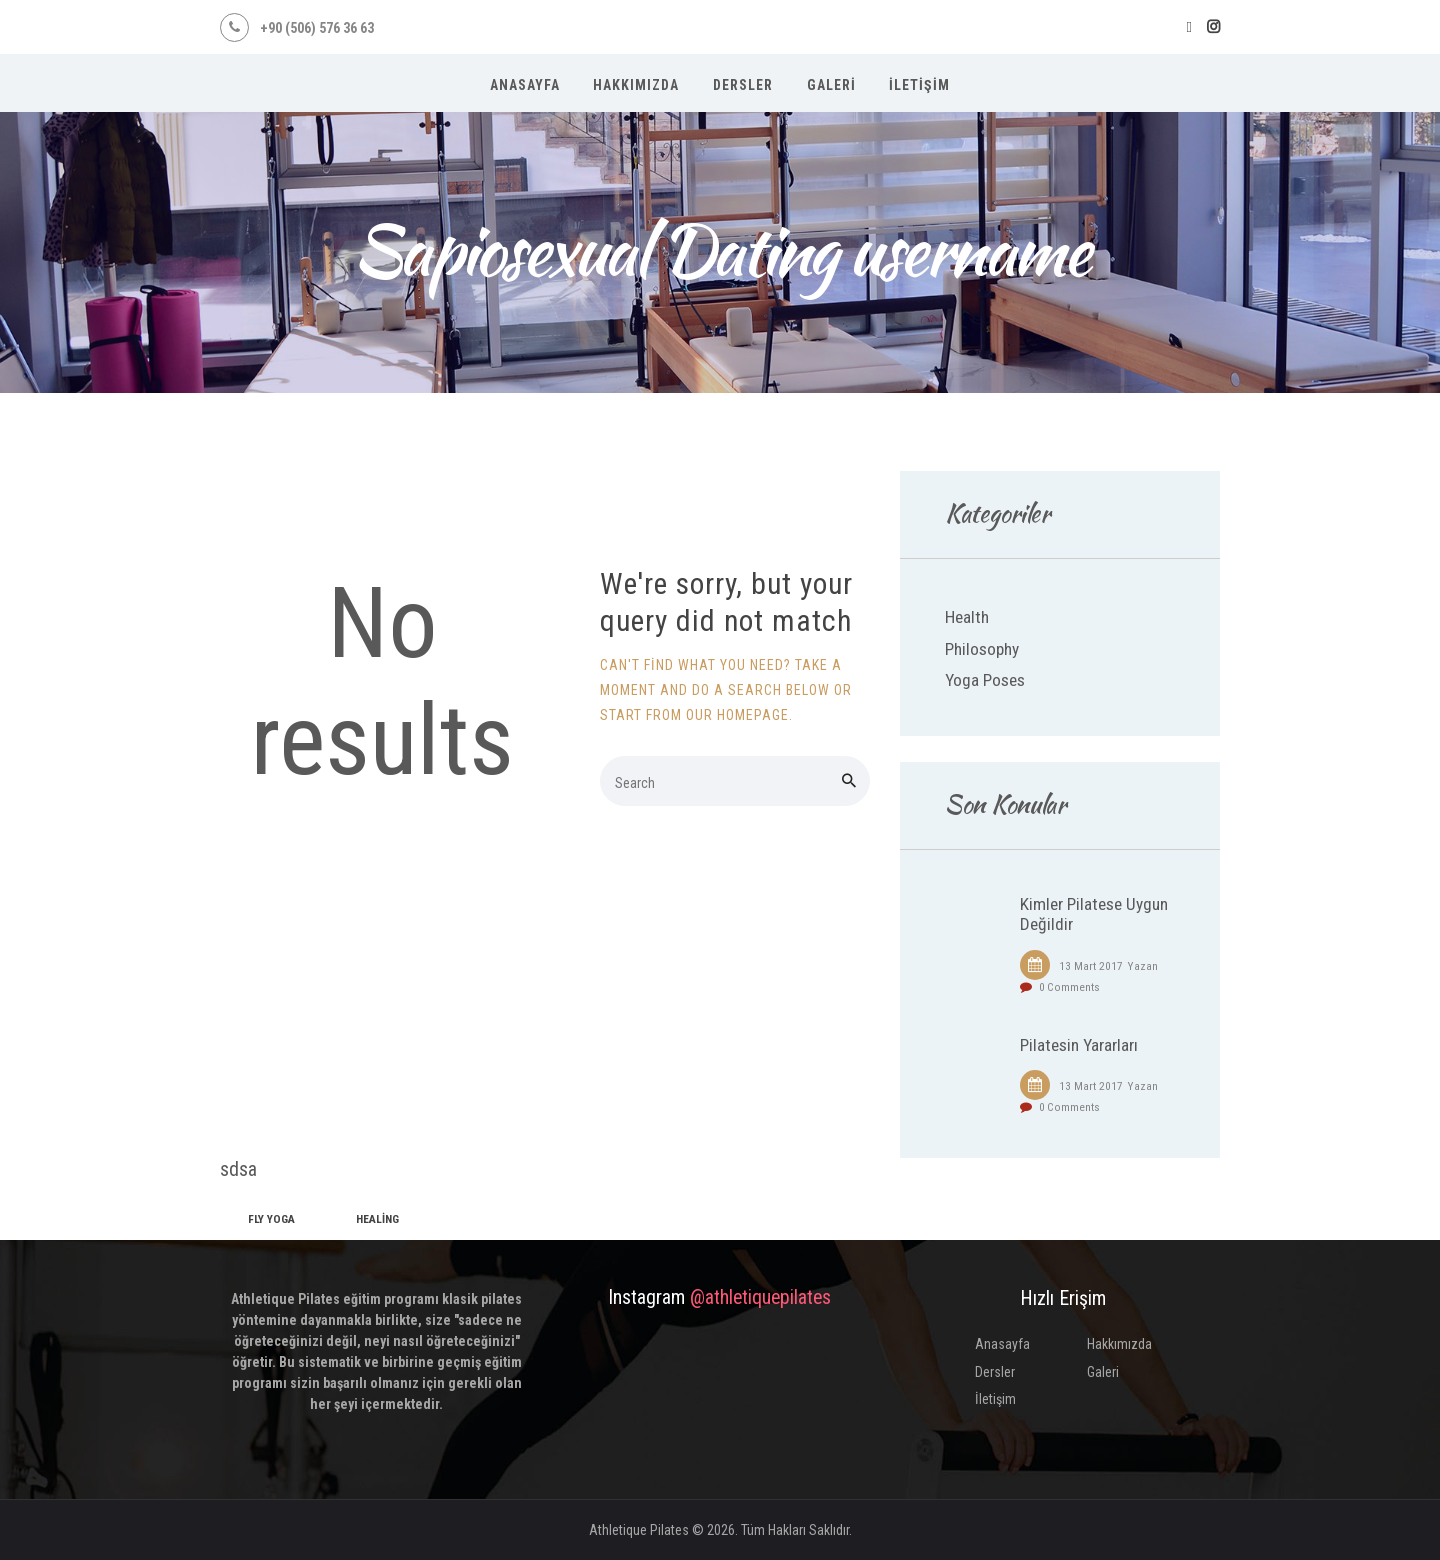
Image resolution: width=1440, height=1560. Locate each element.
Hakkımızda (1119, 1344)
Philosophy (982, 649)
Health (967, 617)
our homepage (737, 715)
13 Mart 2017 (1091, 966)
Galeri (1103, 1372)
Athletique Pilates (639, 1530)
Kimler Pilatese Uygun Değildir (1094, 914)
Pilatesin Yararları (1079, 1045)
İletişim (995, 1399)
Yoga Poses (985, 680)
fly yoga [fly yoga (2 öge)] (271, 1219)
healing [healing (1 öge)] (377, 1219)
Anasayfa (1002, 1344)
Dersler (995, 1372)
